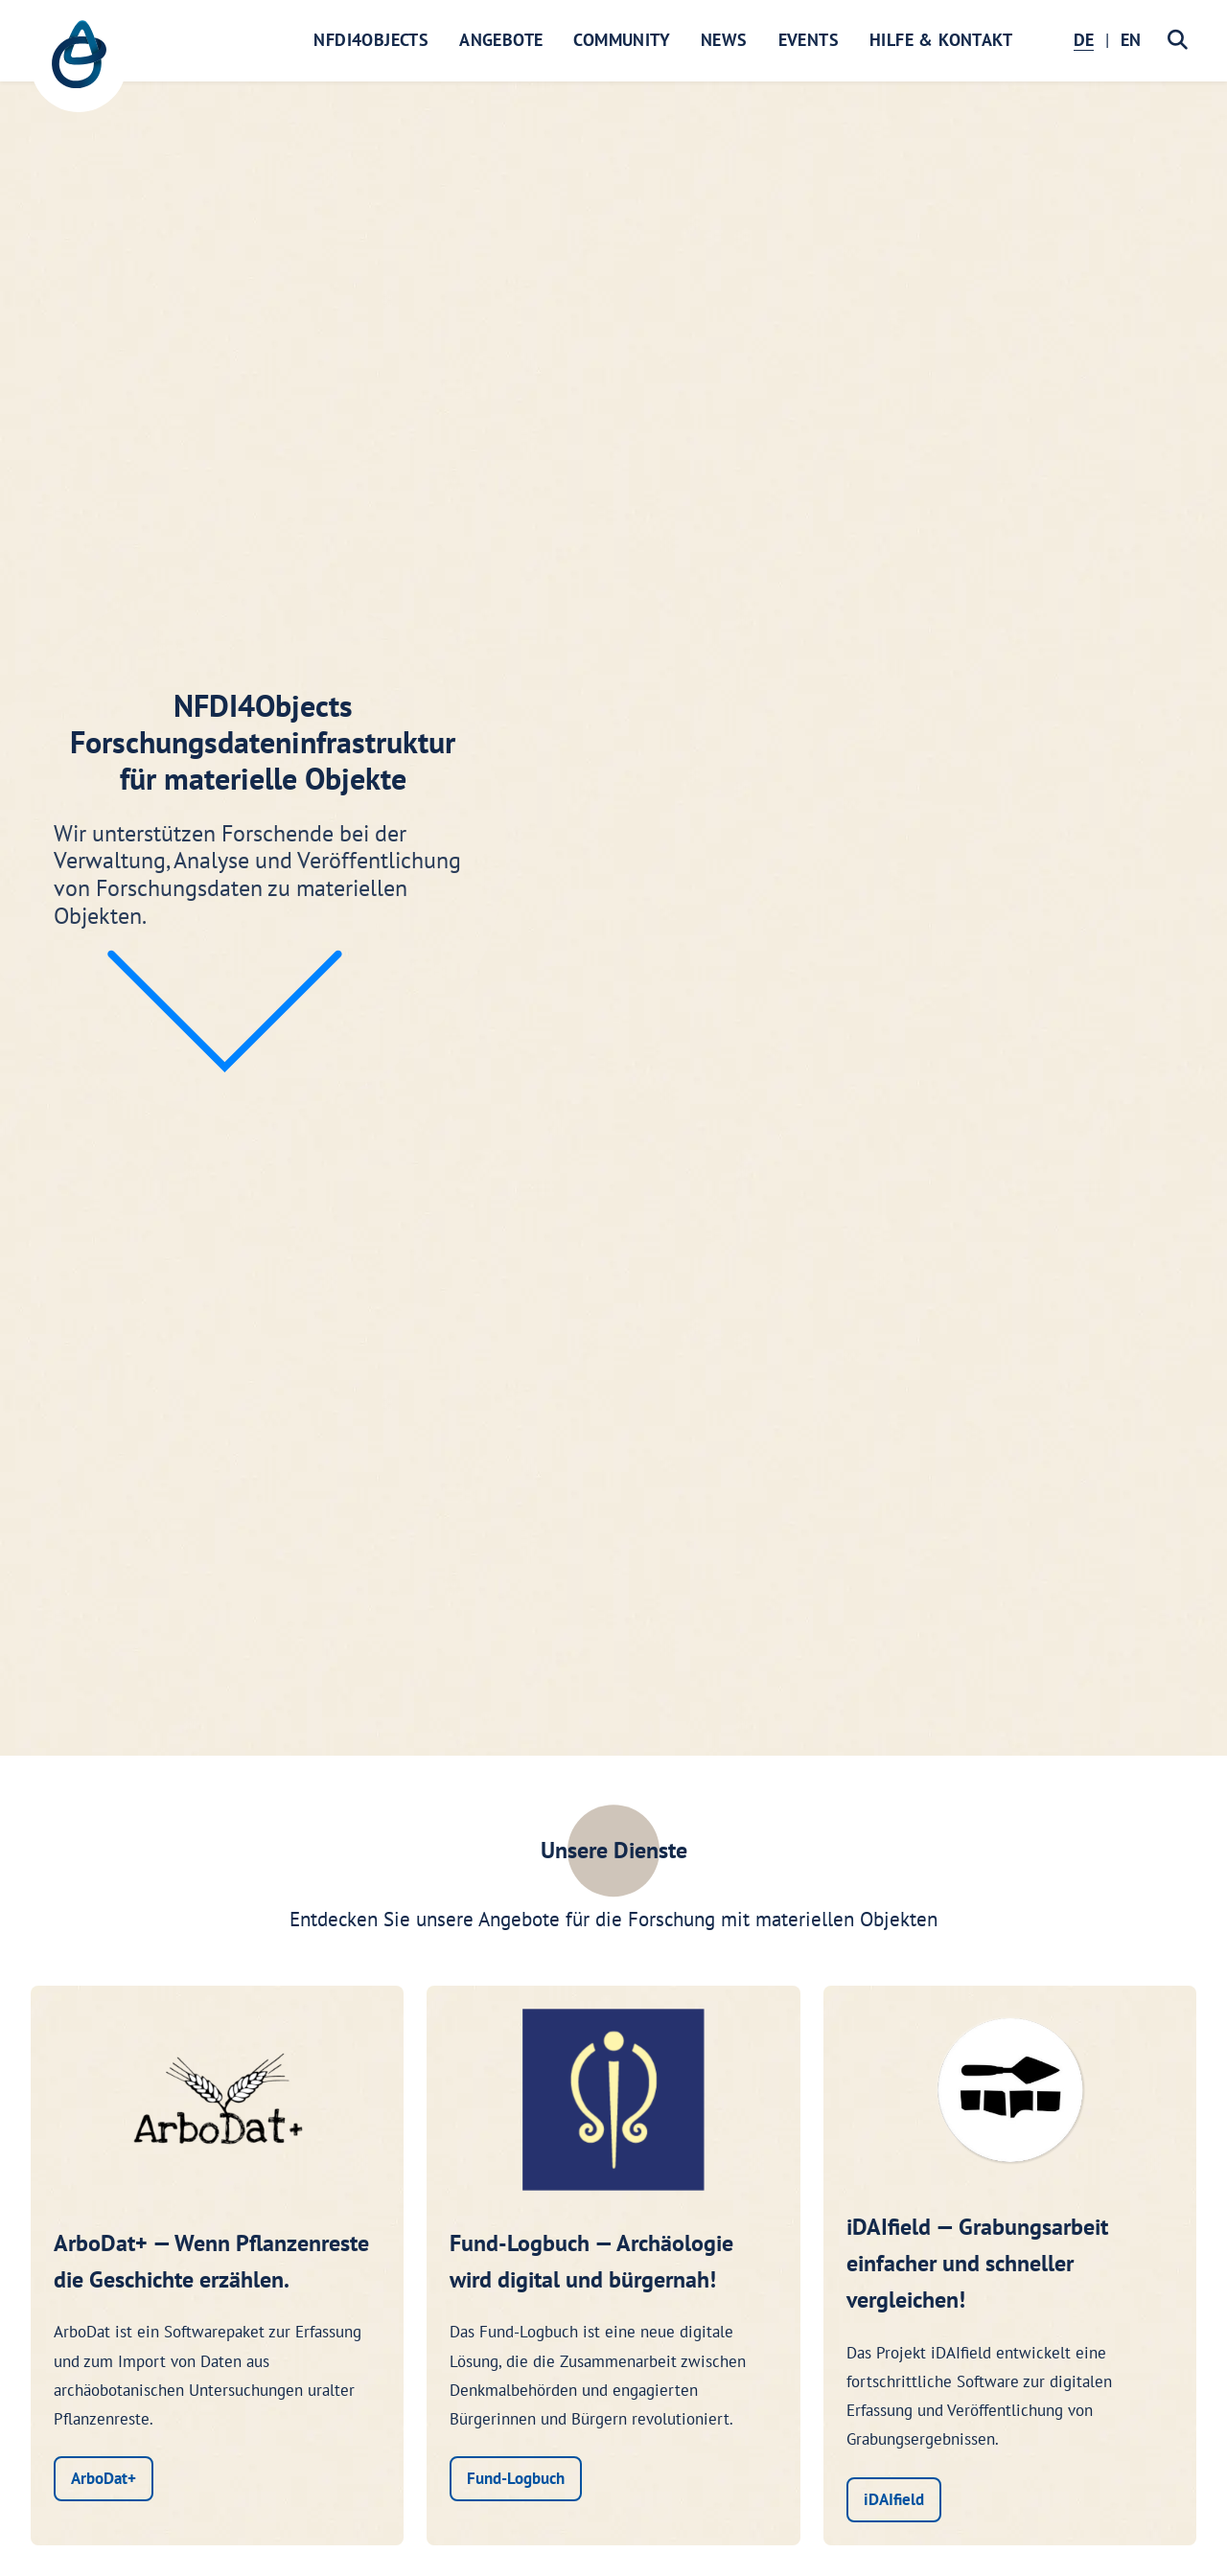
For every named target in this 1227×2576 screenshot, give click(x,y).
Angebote (501, 40)
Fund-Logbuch (516, 2478)
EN (1131, 40)
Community (621, 40)
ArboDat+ (103, 2478)
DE (1084, 40)
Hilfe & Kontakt (940, 40)
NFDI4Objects (370, 40)
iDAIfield (894, 2499)
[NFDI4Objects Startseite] (79, 64)
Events (808, 40)
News (724, 40)
